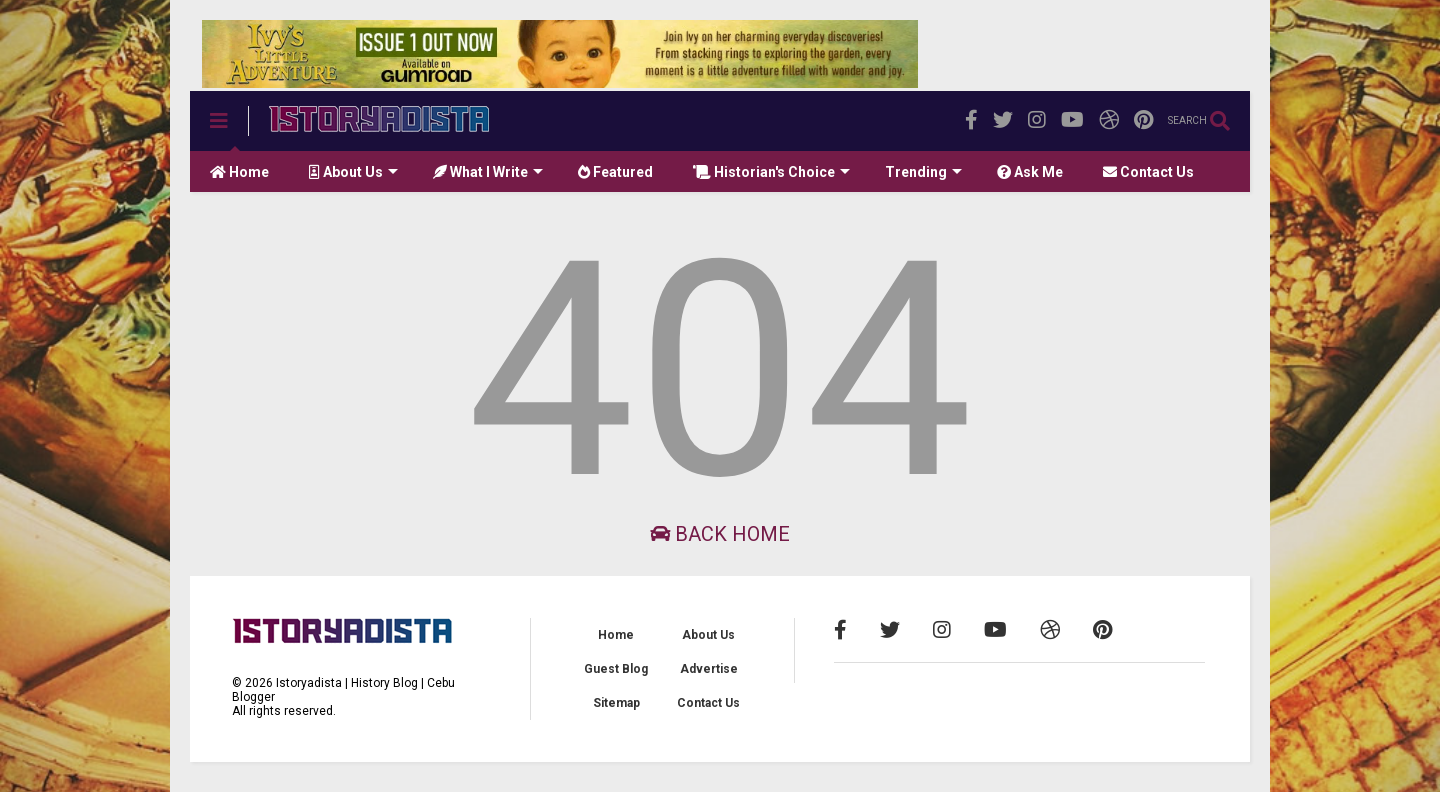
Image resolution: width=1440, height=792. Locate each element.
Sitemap (616, 703)
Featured (615, 172)
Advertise (709, 669)
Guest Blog (616, 669)
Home (239, 172)
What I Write (488, 172)
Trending (923, 172)
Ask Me (1030, 172)
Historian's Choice (771, 172)
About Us (353, 172)
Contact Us (1148, 172)
